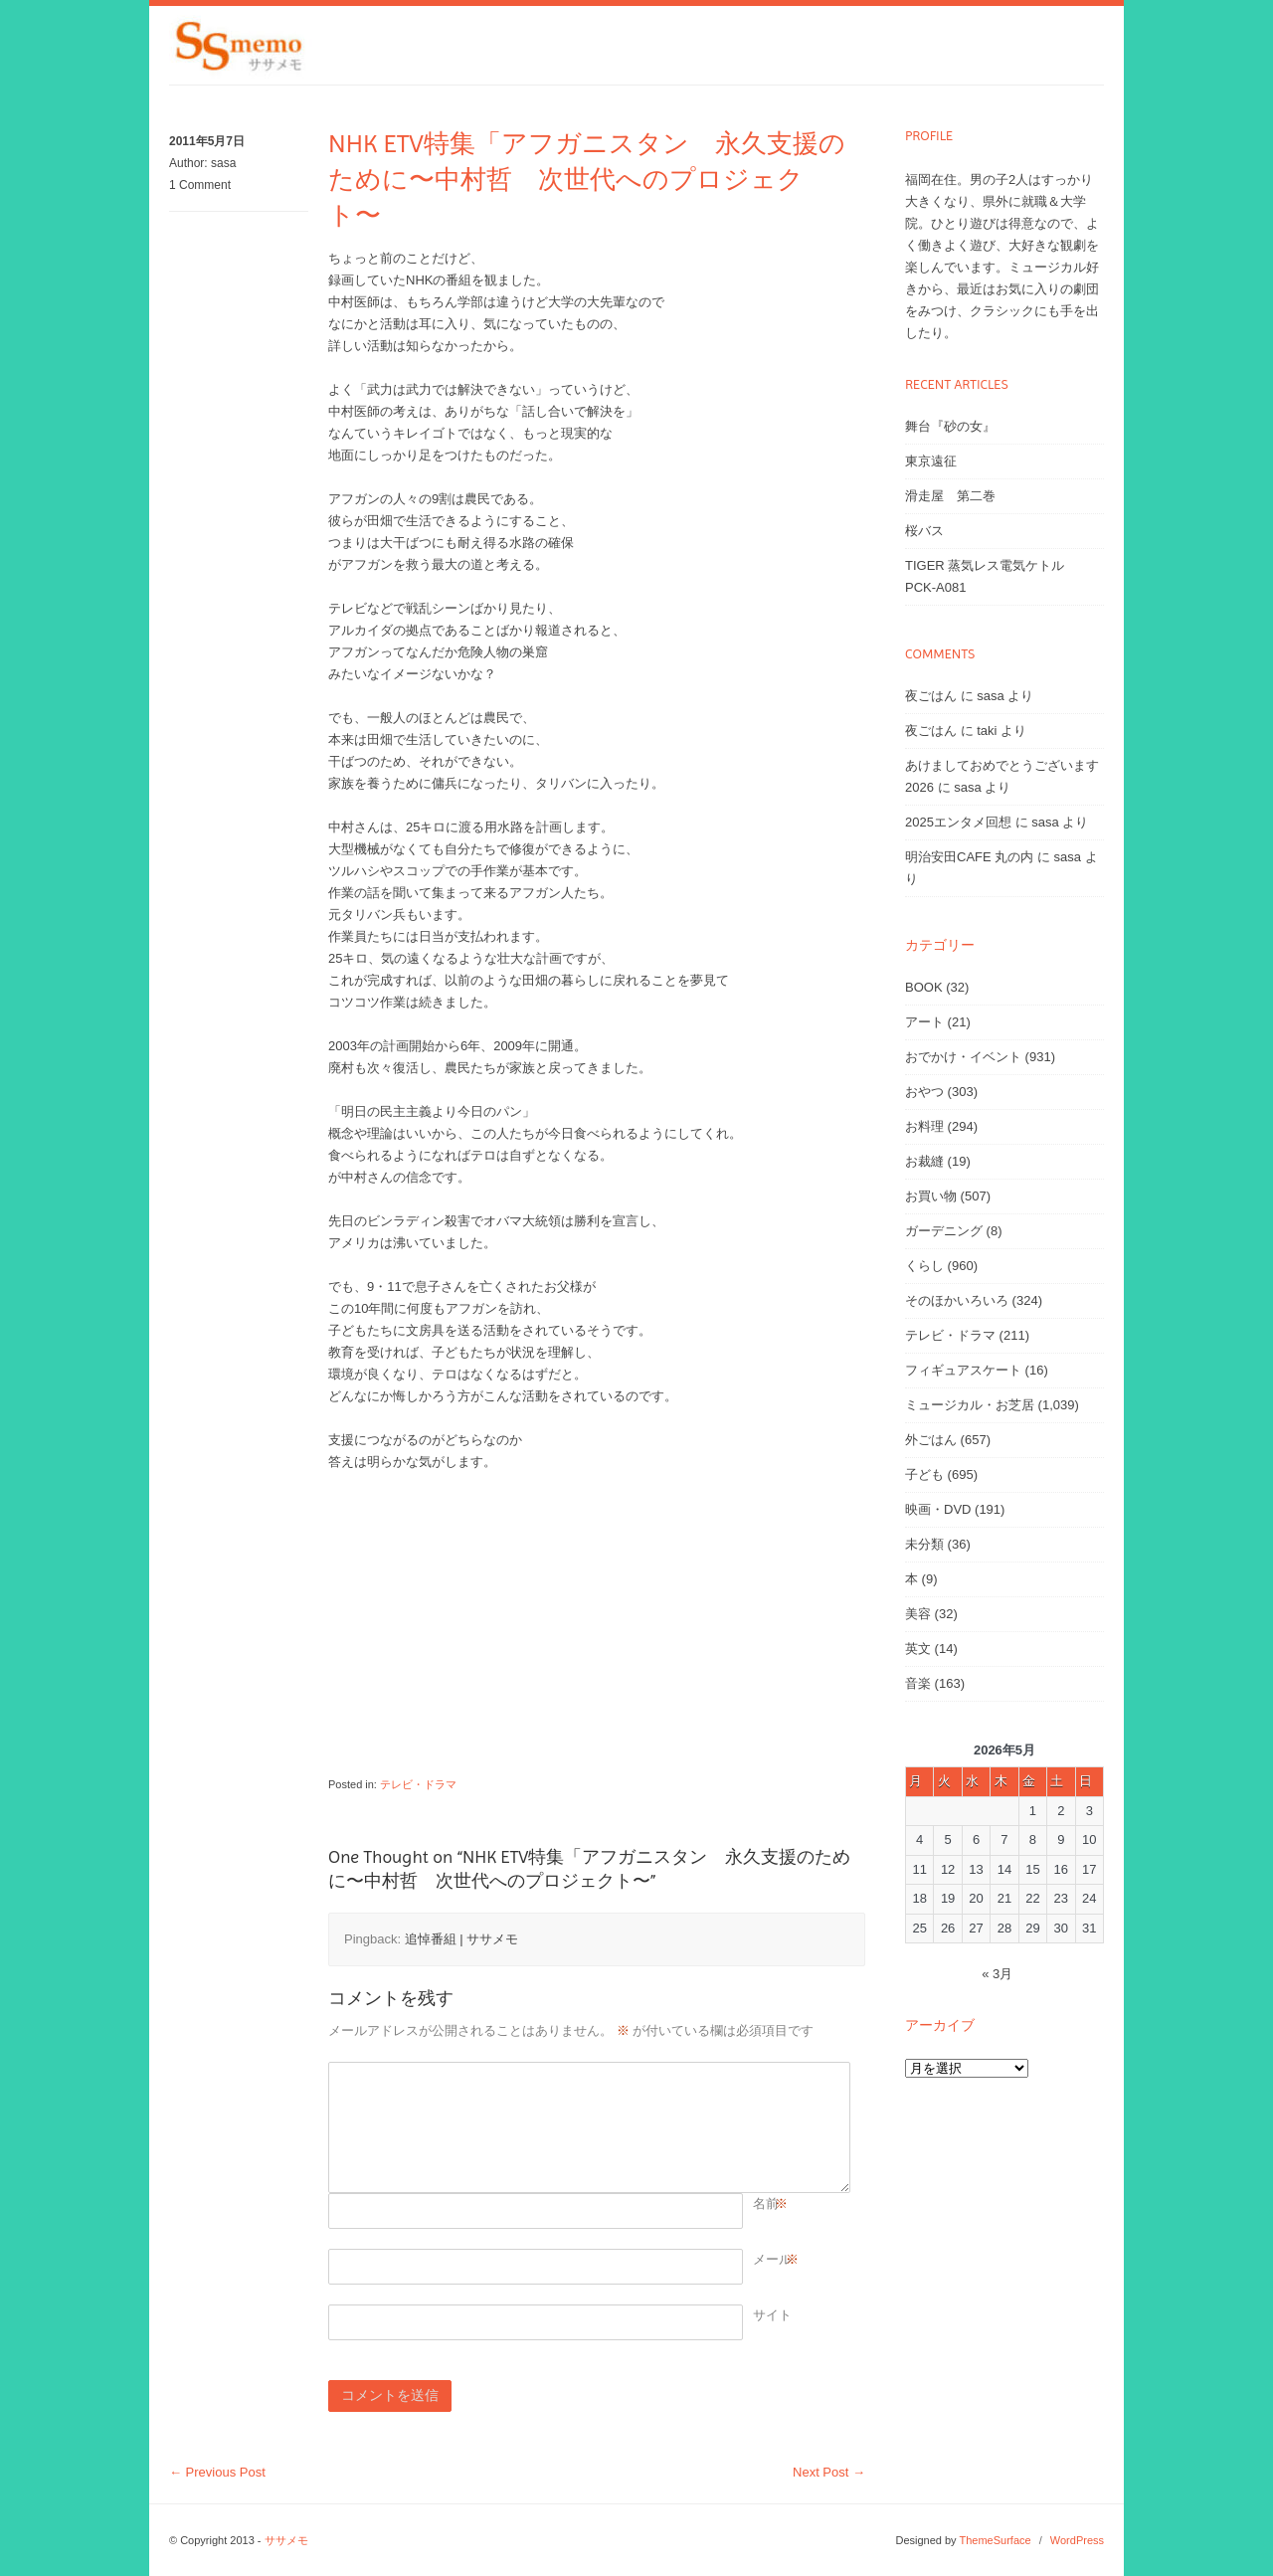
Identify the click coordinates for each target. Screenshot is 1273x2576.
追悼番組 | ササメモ (462, 1939)
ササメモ (286, 2540)
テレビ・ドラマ (418, 1784)
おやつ (924, 1091)
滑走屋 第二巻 (950, 495)
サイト (772, 2314)
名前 (766, 2204)
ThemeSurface (994, 2540)
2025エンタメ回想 (958, 822)
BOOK (924, 987)
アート (924, 1021)
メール (772, 2260)
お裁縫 (924, 1161)
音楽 (918, 1683)
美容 (918, 1613)
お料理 (924, 1126)
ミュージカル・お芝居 (969, 1404)
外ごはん (931, 1439)
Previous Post (217, 2472)
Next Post (829, 2472)
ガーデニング (944, 1230)
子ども (924, 1474)
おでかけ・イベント (963, 1056)
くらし (924, 1265)
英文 (918, 1648)
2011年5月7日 (207, 141)
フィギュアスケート (963, 1370)
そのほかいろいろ (956, 1300)
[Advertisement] (586, 1634)
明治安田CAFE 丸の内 (969, 856)
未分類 (924, 1544)
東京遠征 (931, 461)
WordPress (1077, 2540)
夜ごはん (931, 695)
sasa (223, 163)
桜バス (924, 530)
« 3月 (997, 1973)
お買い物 (931, 1196)
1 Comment (200, 185)
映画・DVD (938, 1509)
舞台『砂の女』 (950, 426)
